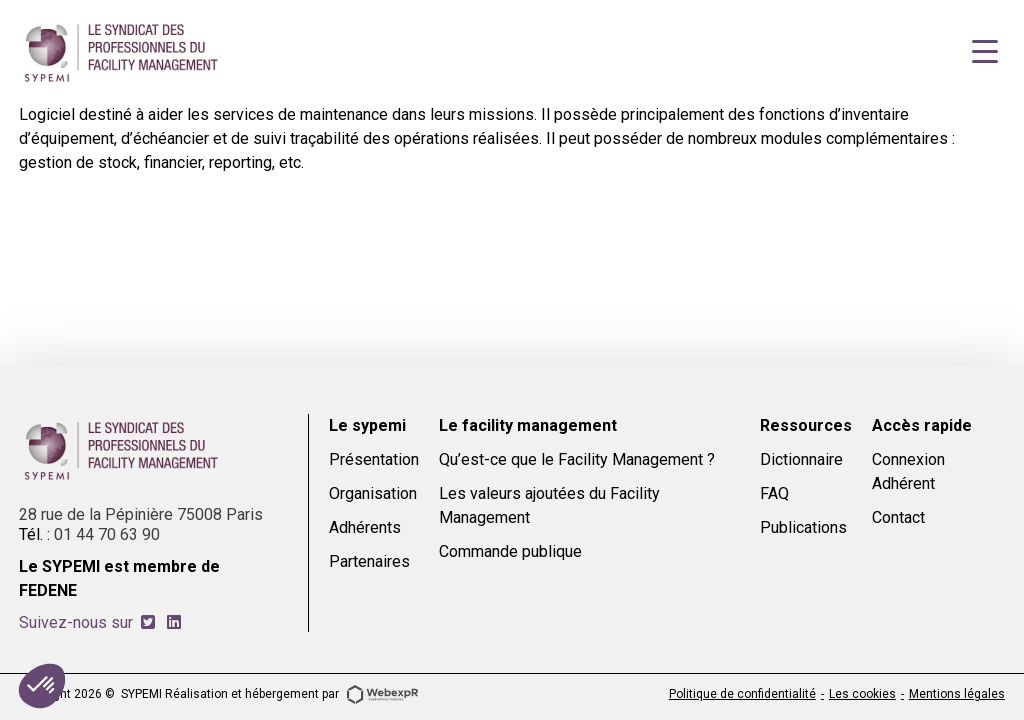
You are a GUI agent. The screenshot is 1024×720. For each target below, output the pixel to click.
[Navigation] (985, 52)
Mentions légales (957, 694)
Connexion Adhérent (908, 471)
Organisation (373, 493)
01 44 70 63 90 (107, 534)
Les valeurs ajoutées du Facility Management (549, 505)
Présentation (374, 459)
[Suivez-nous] (148, 622)
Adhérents (365, 527)
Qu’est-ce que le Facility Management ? (577, 459)
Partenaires (369, 561)
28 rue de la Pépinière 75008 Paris (141, 514)
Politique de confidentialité (742, 694)
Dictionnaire (801, 459)
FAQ (774, 493)
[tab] (148, 622)
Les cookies (862, 694)
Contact (898, 517)
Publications (803, 527)
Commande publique (510, 551)
